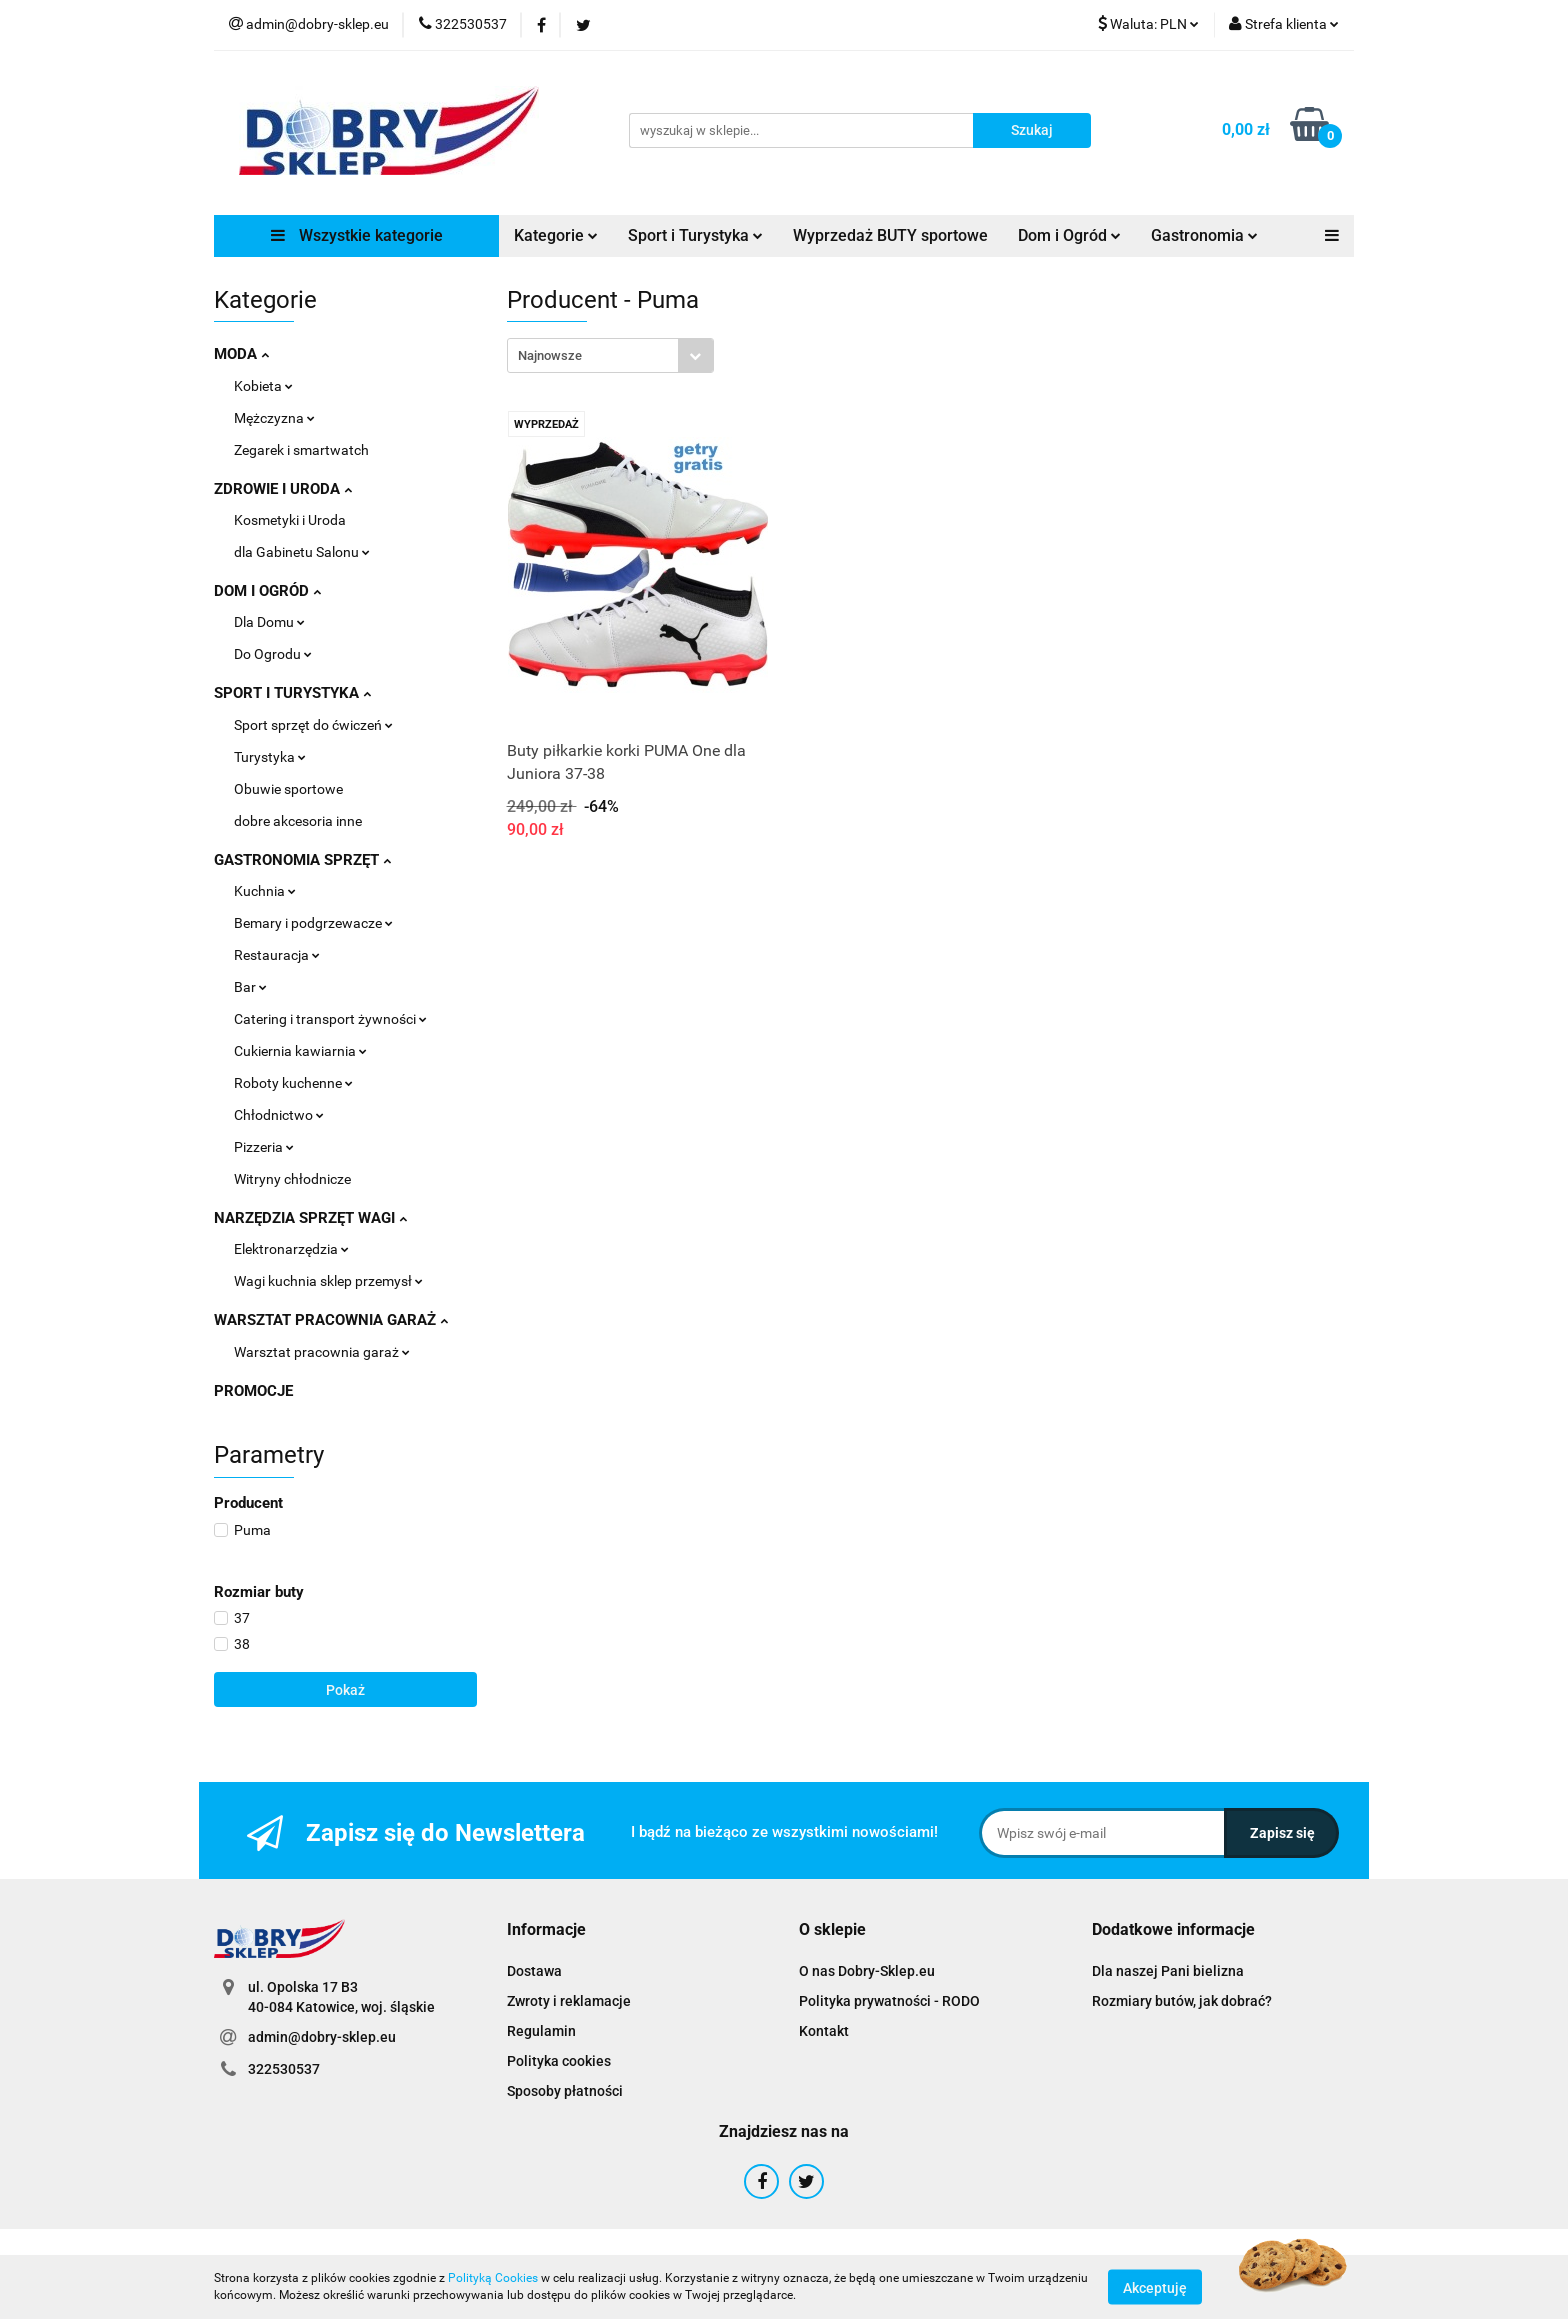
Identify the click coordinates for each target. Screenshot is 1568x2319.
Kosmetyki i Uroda (290, 520)
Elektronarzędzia (291, 1249)
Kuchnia (265, 891)
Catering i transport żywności (330, 1019)
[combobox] (610, 355)
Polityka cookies (559, 2061)
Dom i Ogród (1069, 235)
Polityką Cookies (493, 2278)
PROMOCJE (253, 1391)
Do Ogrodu (273, 654)
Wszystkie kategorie (357, 235)
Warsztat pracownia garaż (322, 1352)
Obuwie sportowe (288, 789)
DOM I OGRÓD (267, 591)
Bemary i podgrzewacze (313, 923)
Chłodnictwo (279, 1115)
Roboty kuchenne (293, 1083)
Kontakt (824, 2031)
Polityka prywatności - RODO (889, 2001)
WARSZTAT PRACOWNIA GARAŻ (331, 1320)
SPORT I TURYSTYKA (292, 693)
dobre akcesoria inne (298, 821)
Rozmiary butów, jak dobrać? (1182, 2001)
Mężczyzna (274, 418)
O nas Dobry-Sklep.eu (867, 1971)
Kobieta (263, 386)
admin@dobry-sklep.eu (322, 2037)
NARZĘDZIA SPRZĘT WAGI (310, 1218)
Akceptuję (1155, 2287)
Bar (250, 987)
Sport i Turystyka (695, 235)
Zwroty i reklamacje (569, 2001)
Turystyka (270, 757)
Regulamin (541, 2031)
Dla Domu (269, 622)
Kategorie (556, 235)
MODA (241, 354)
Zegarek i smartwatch (301, 450)
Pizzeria (264, 1147)
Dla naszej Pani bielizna (1168, 1971)
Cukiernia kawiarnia (300, 1051)
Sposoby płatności (565, 2091)
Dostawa (534, 1971)
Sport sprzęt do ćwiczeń (313, 725)
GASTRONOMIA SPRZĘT (302, 860)
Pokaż (345, 1690)
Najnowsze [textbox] (550, 355)
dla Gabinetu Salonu (302, 552)
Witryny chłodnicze (292, 1179)
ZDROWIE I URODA (283, 489)
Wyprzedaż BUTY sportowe (890, 235)
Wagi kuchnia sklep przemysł (328, 1281)
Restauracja (277, 955)
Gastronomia (1204, 235)
